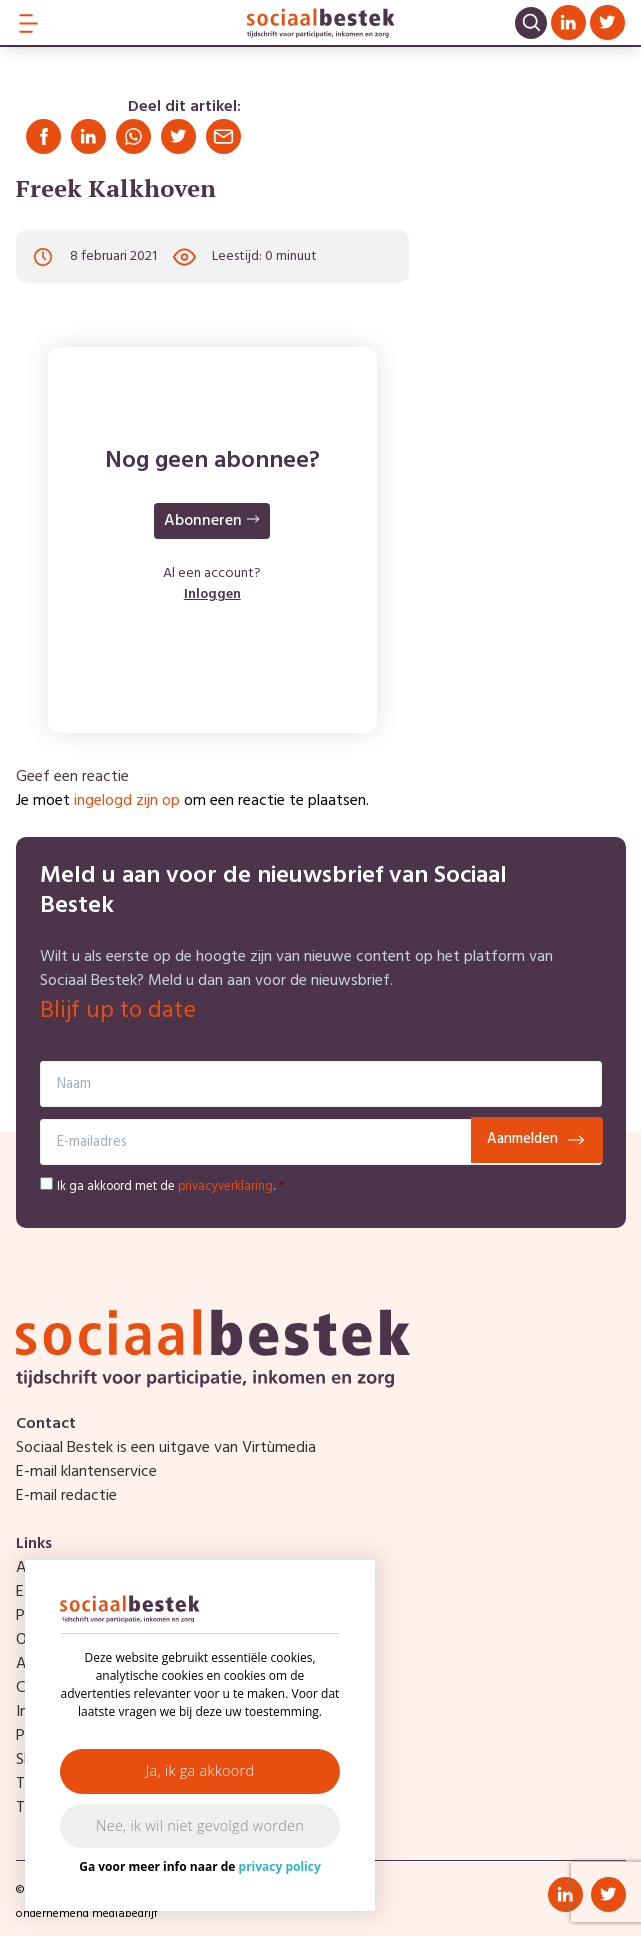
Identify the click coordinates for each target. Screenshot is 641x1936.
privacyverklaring (225, 1186)
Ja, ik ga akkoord (200, 1770)
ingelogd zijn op (127, 801)
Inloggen (212, 594)
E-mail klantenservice (86, 1472)
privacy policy (280, 1866)
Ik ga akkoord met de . (170, 1186)
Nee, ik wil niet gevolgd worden (200, 1825)
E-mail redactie (66, 1496)
